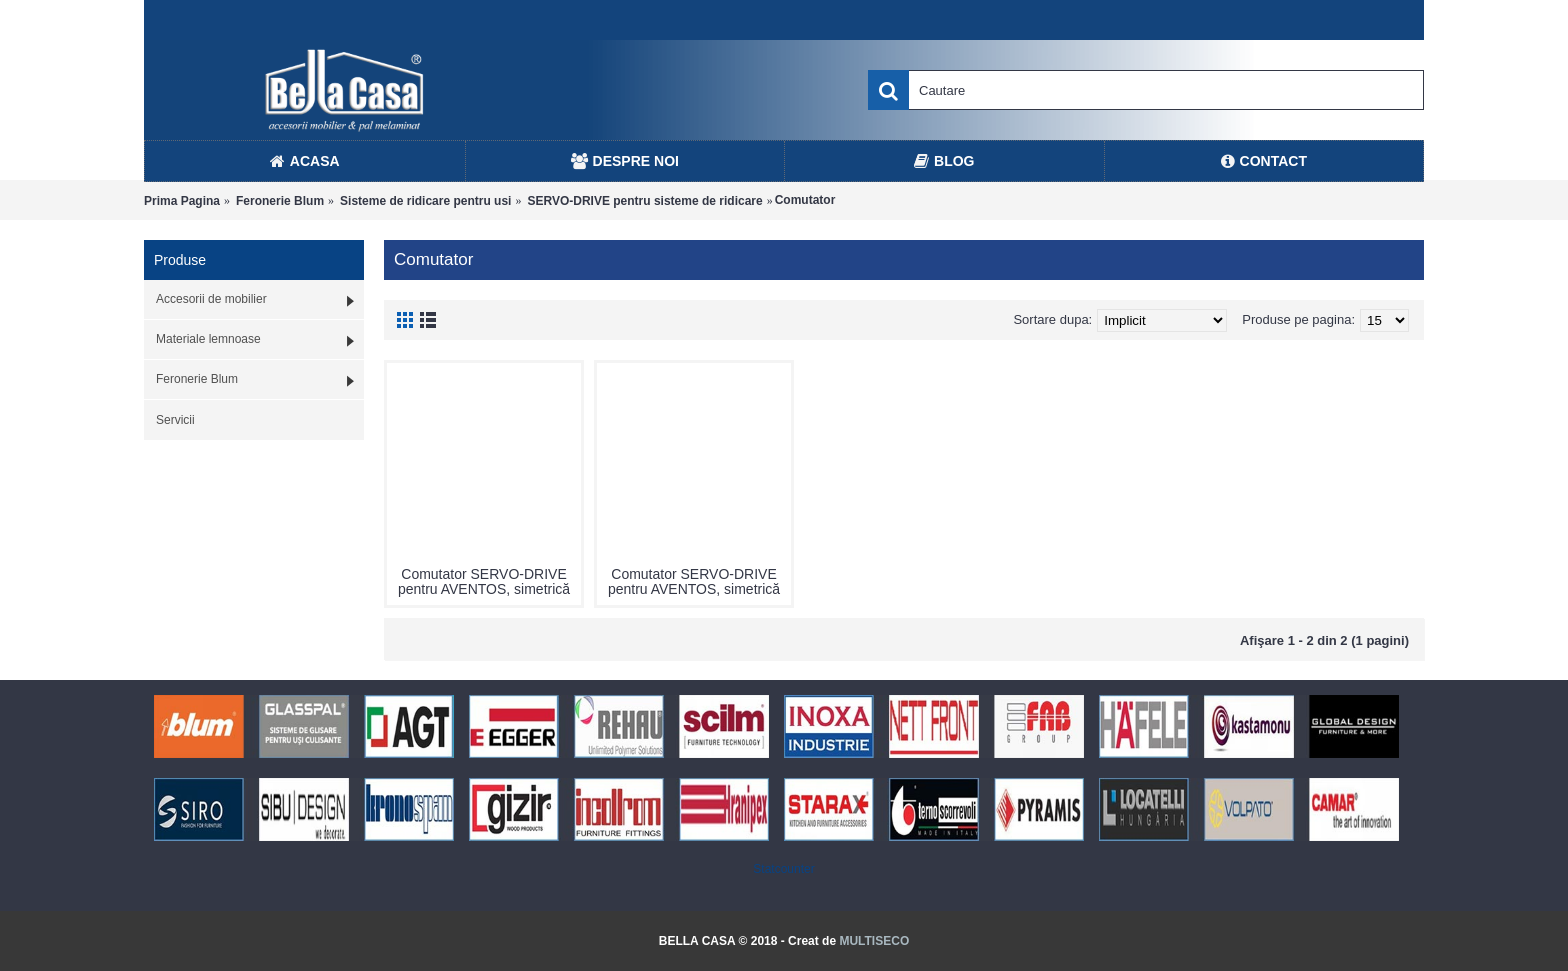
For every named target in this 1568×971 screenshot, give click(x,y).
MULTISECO (874, 941)
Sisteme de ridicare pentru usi (425, 201)
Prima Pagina (182, 201)
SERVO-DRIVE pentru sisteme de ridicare (644, 201)
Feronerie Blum (280, 201)
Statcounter (783, 869)
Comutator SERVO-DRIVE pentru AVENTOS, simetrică (484, 581)
